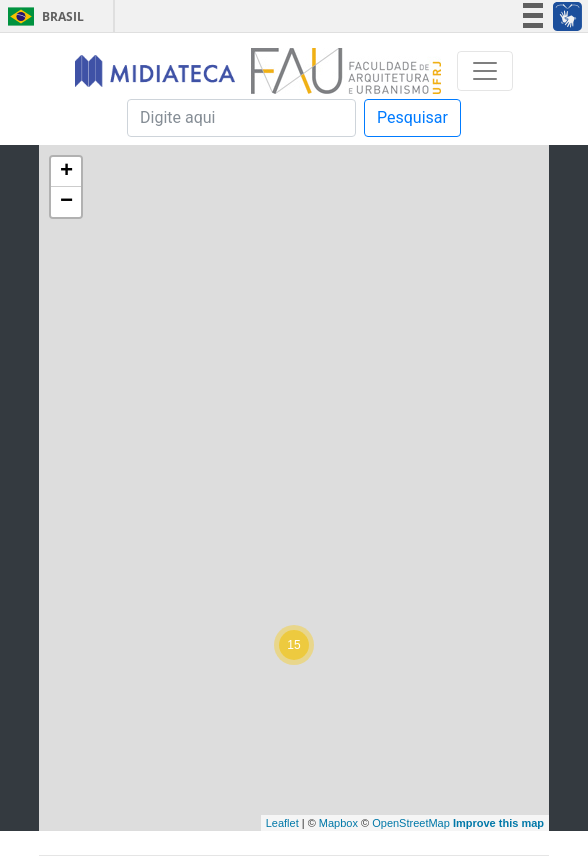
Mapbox (338, 823)
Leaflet (282, 823)
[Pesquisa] (241, 118)
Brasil (42, 16)
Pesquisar (412, 117)
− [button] (66, 202)
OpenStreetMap (411, 823)
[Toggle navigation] (485, 71)
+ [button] (66, 172)
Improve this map (498, 823)
